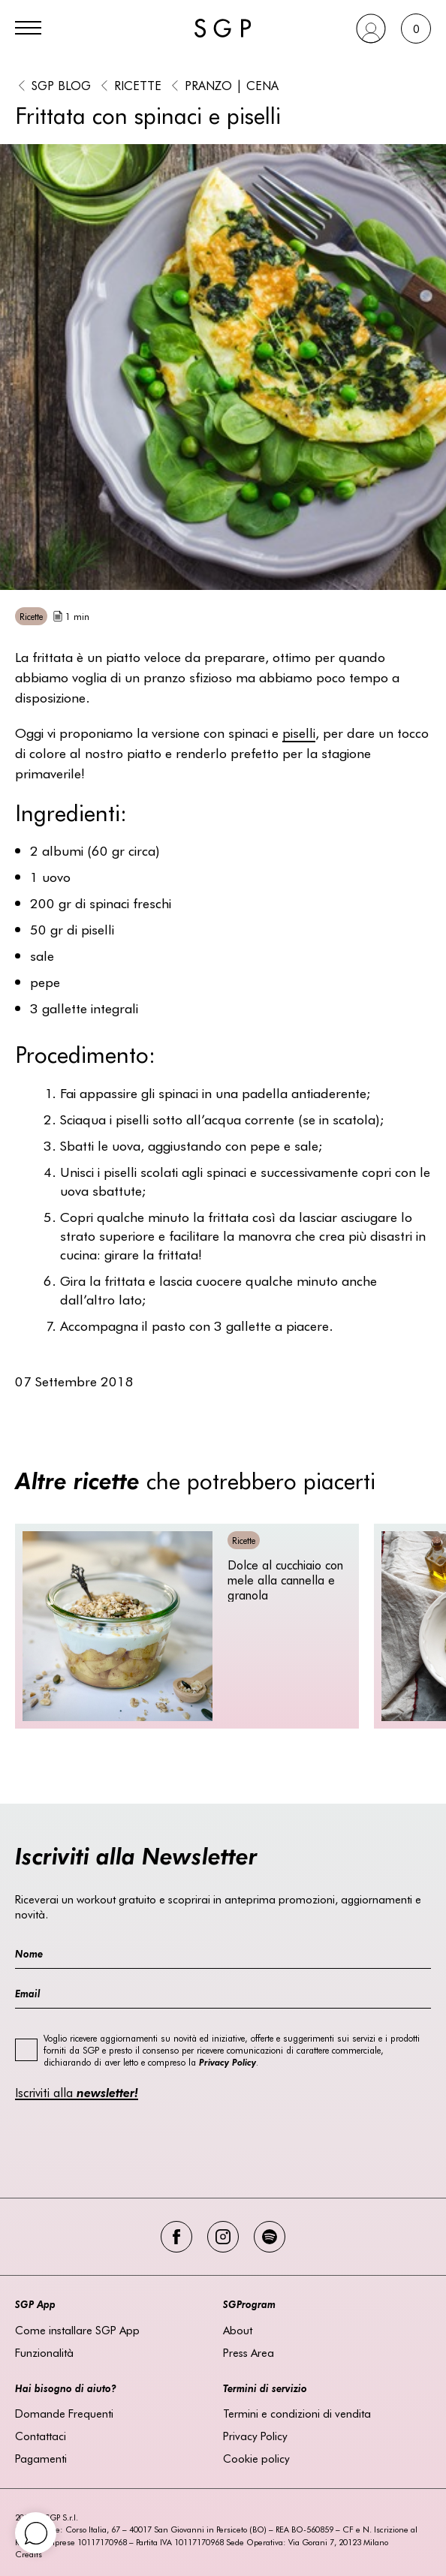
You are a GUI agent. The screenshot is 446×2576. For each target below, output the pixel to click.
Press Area (248, 2352)
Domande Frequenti (64, 2413)
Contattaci (40, 2435)
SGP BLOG (61, 85)
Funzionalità (44, 2352)
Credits (28, 2553)
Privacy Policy (255, 2435)
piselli (298, 732)
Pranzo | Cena (232, 85)
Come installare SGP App (77, 2329)
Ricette (137, 85)
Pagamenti (41, 2458)
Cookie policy (256, 2458)
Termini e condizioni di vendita (297, 2413)
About (237, 2329)
